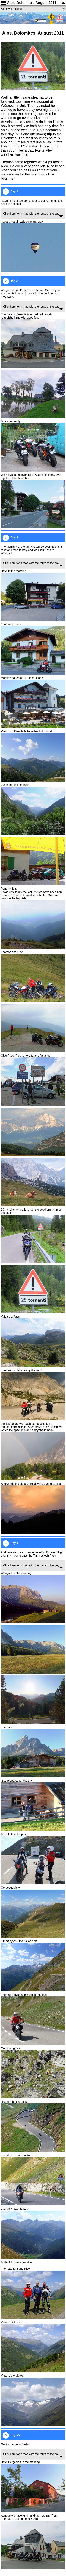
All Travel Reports (11, 8)
